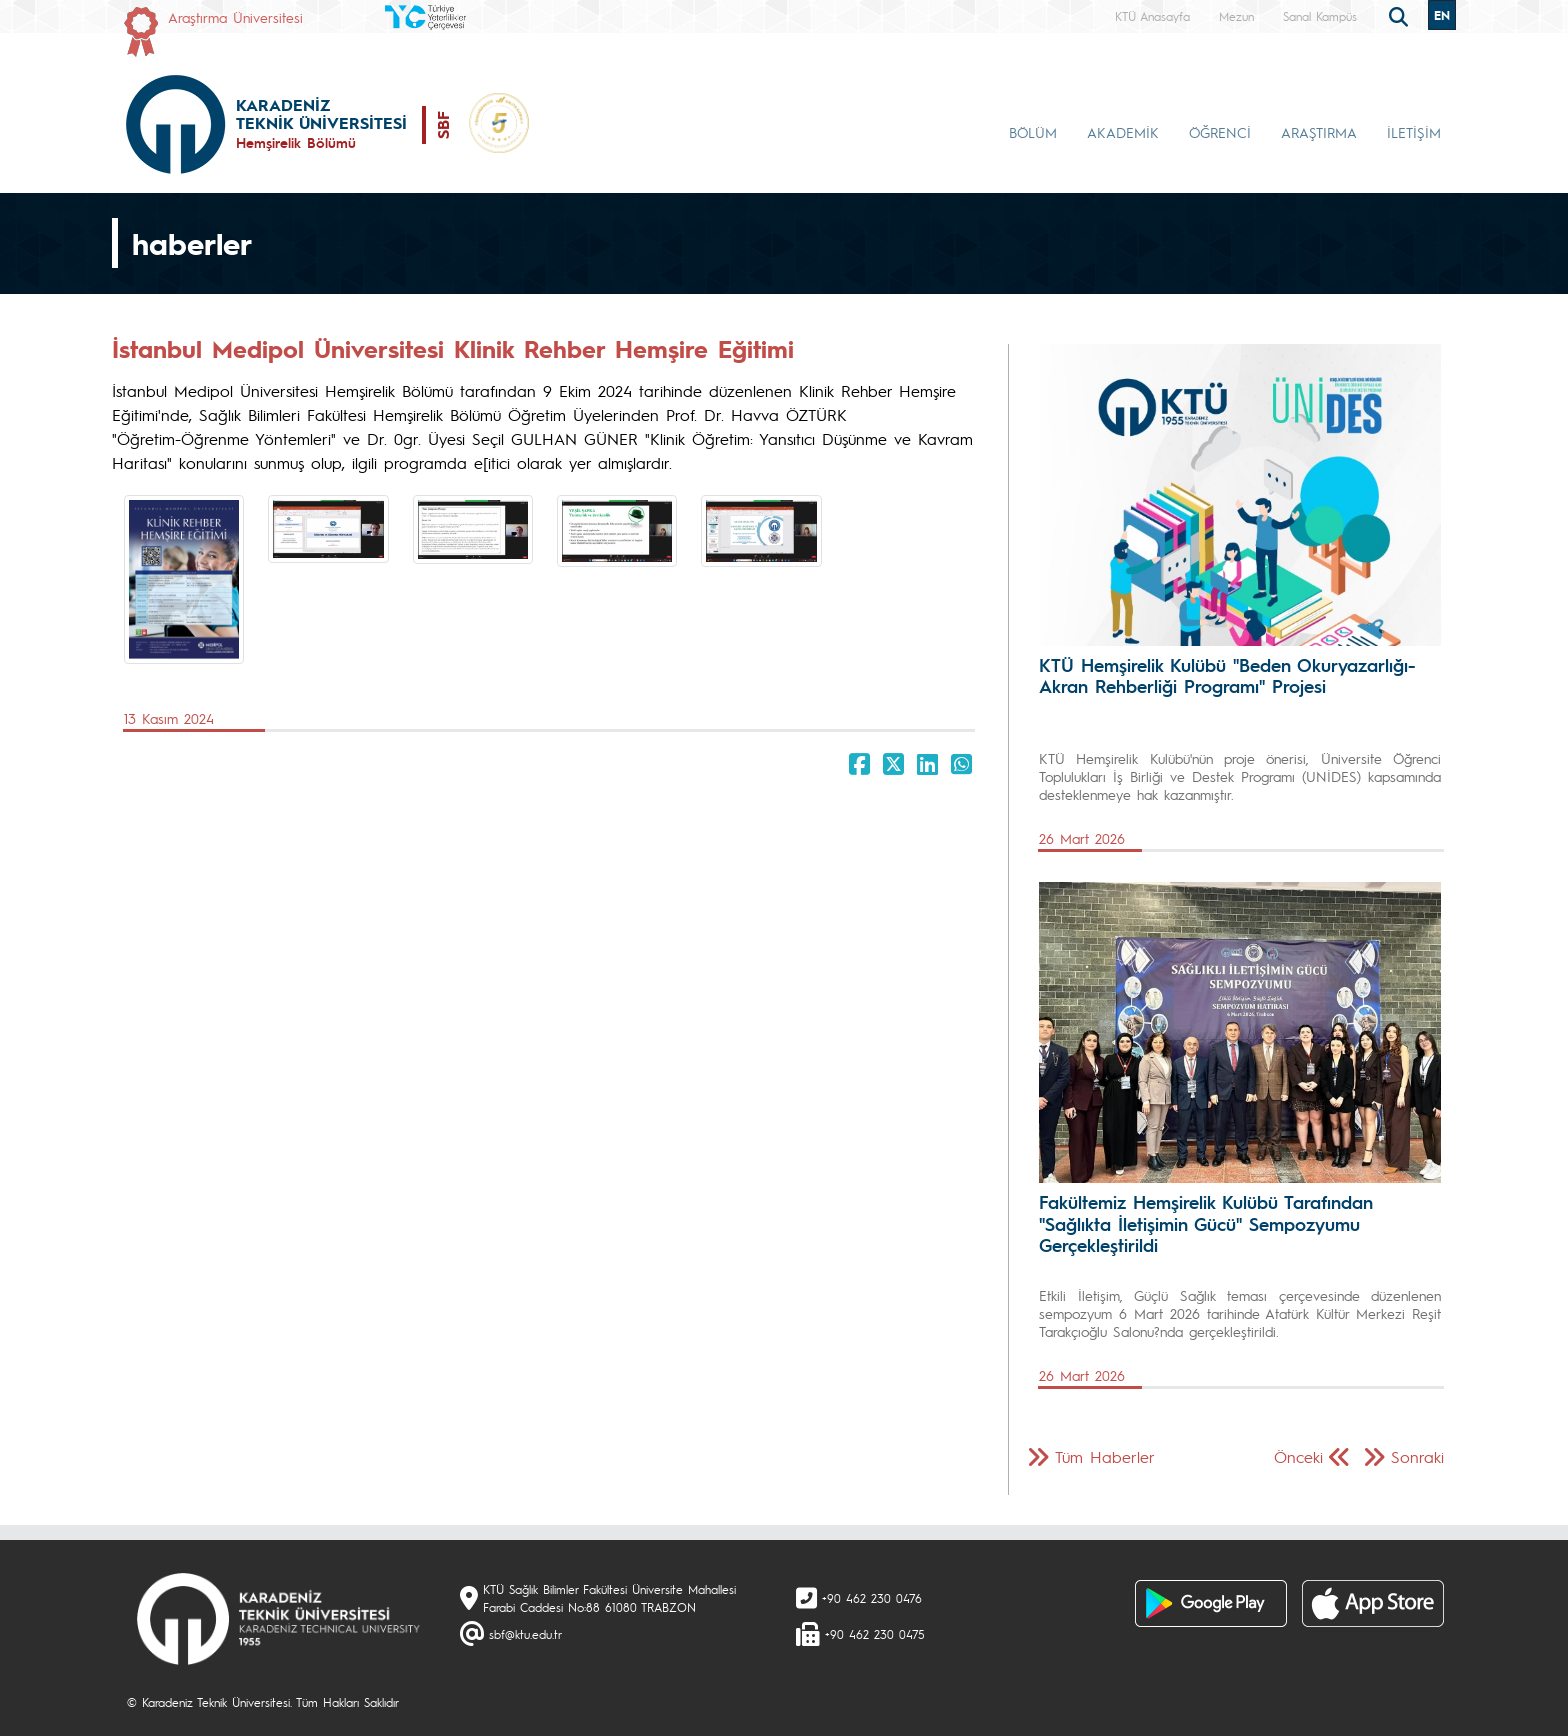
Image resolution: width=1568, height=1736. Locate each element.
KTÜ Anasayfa (1152, 16)
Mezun (1236, 16)
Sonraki (1417, 1456)
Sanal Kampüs (1320, 16)
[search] (1401, 15)
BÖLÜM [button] (1033, 132)
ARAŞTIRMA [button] (1319, 132)
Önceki (1298, 1456)
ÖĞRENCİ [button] (1220, 132)
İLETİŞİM (1414, 132)
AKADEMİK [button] (1123, 132)
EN (1442, 15)
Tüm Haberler (1105, 1456)
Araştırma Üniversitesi (235, 17)
